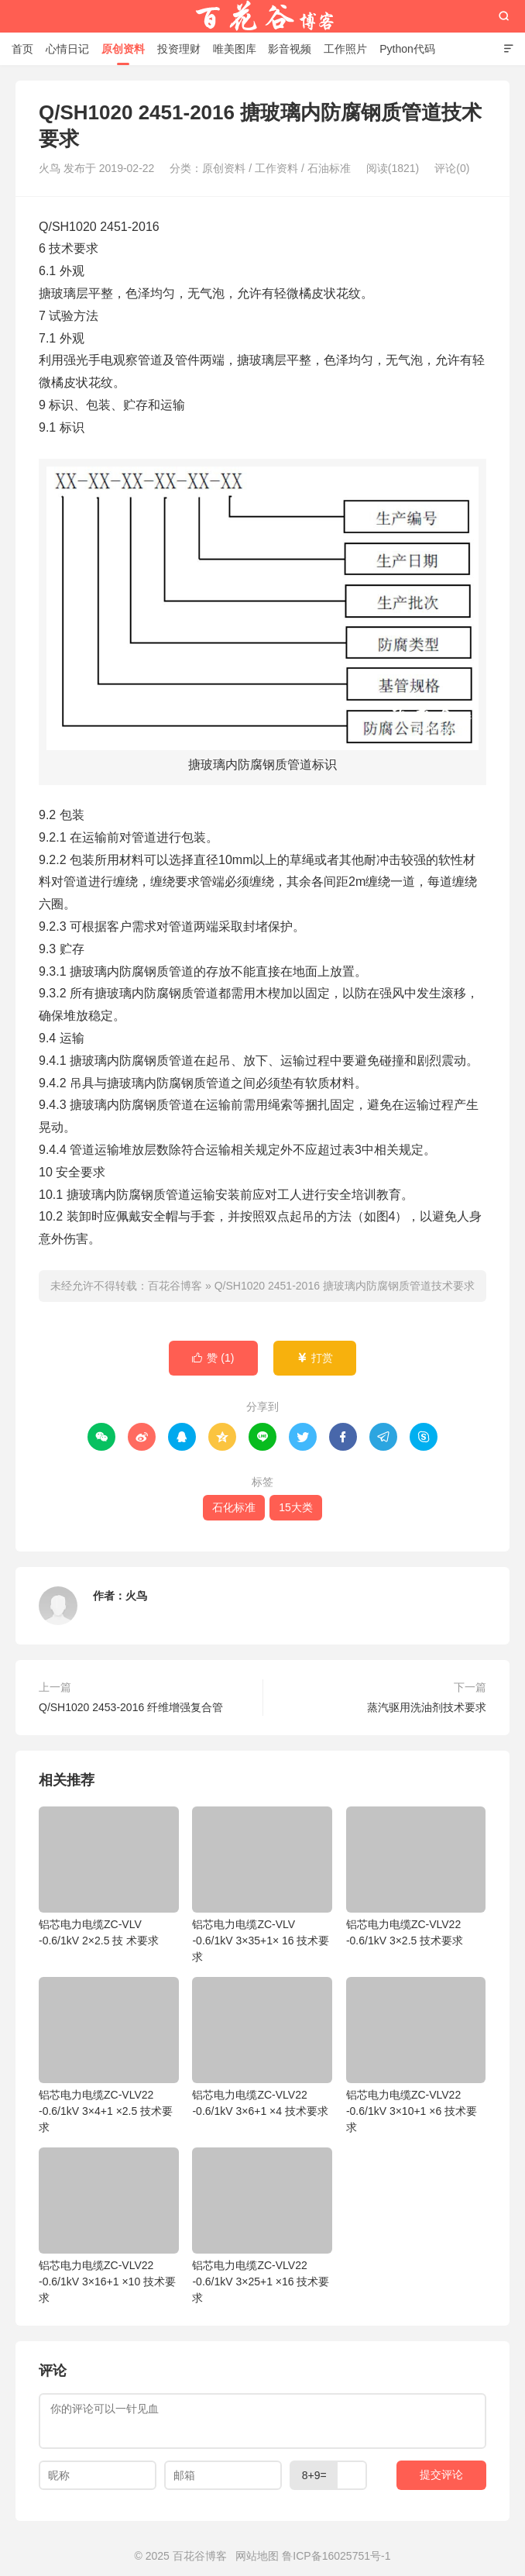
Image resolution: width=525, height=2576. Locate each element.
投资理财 (179, 49)
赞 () (213, 1358)
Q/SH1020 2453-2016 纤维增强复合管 (131, 1707)
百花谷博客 (262, 16)
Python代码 (407, 49)
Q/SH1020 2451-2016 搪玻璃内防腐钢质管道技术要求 (344, 1285)
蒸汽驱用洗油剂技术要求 (426, 1707)
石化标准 (234, 1507)
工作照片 (345, 49)
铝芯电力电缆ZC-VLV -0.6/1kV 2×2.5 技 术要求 (109, 1876)
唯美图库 (234, 49)
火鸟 (136, 1595)
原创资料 (123, 49)
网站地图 (257, 2556)
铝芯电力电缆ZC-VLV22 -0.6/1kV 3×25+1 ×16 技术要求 (262, 2225)
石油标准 (329, 168)
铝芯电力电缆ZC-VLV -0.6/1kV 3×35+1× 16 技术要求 (262, 1884)
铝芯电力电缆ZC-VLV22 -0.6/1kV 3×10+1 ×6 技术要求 (416, 2055)
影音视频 (289, 49)
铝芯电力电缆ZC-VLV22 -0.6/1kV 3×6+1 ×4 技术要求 (262, 2047)
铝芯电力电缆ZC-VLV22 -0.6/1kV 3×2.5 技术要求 (416, 1876)
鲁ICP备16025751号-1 (336, 2556)
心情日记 (67, 49)
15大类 (296, 1507)
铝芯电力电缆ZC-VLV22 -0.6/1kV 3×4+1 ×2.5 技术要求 (109, 2055)
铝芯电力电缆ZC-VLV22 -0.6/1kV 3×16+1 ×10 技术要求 (109, 2225)
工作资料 (276, 168)
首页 (22, 49)
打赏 (315, 1358)
